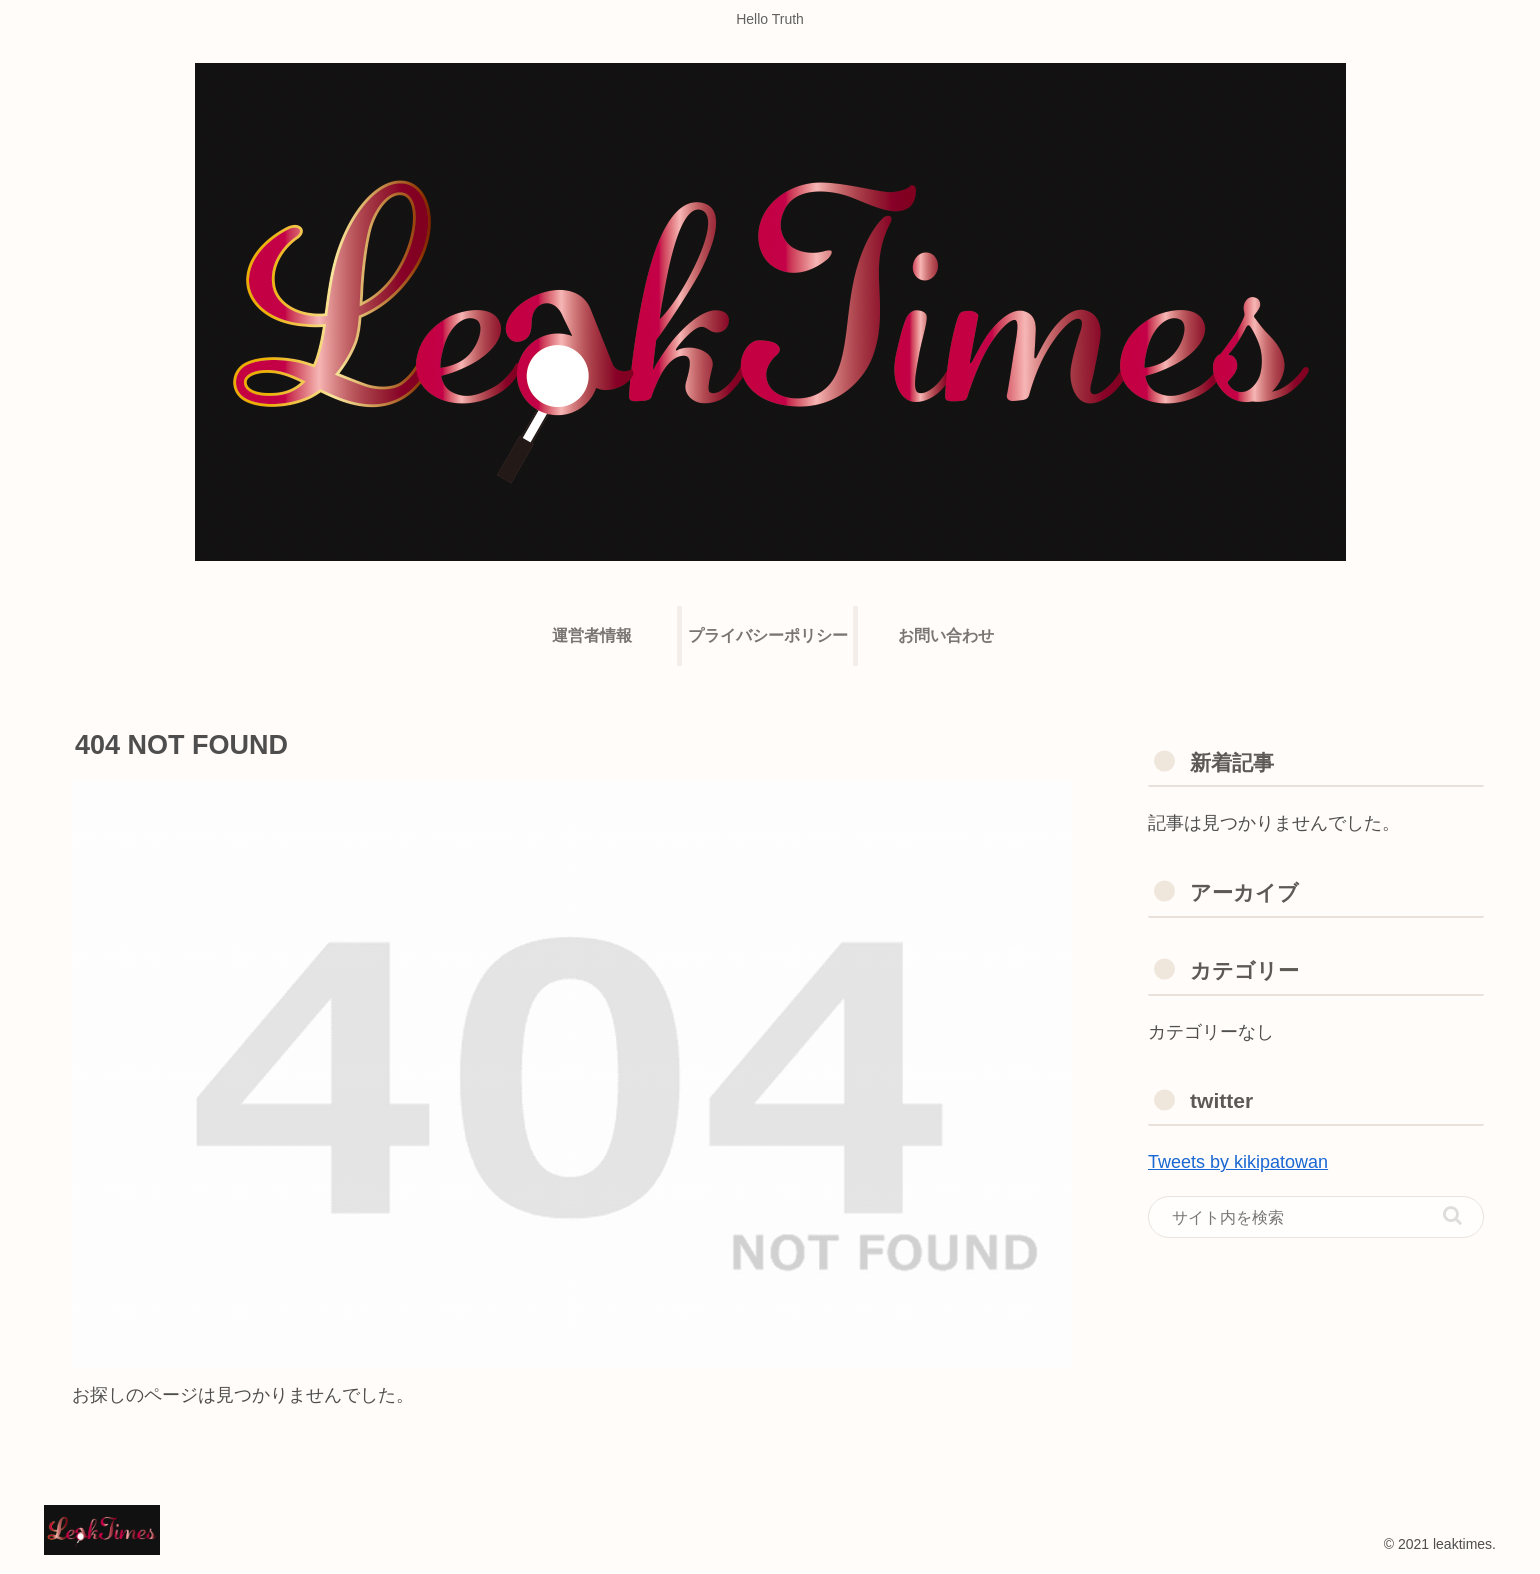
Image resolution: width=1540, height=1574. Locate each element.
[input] (1316, 1217)
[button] (1452, 1215)
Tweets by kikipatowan (1238, 1162)
